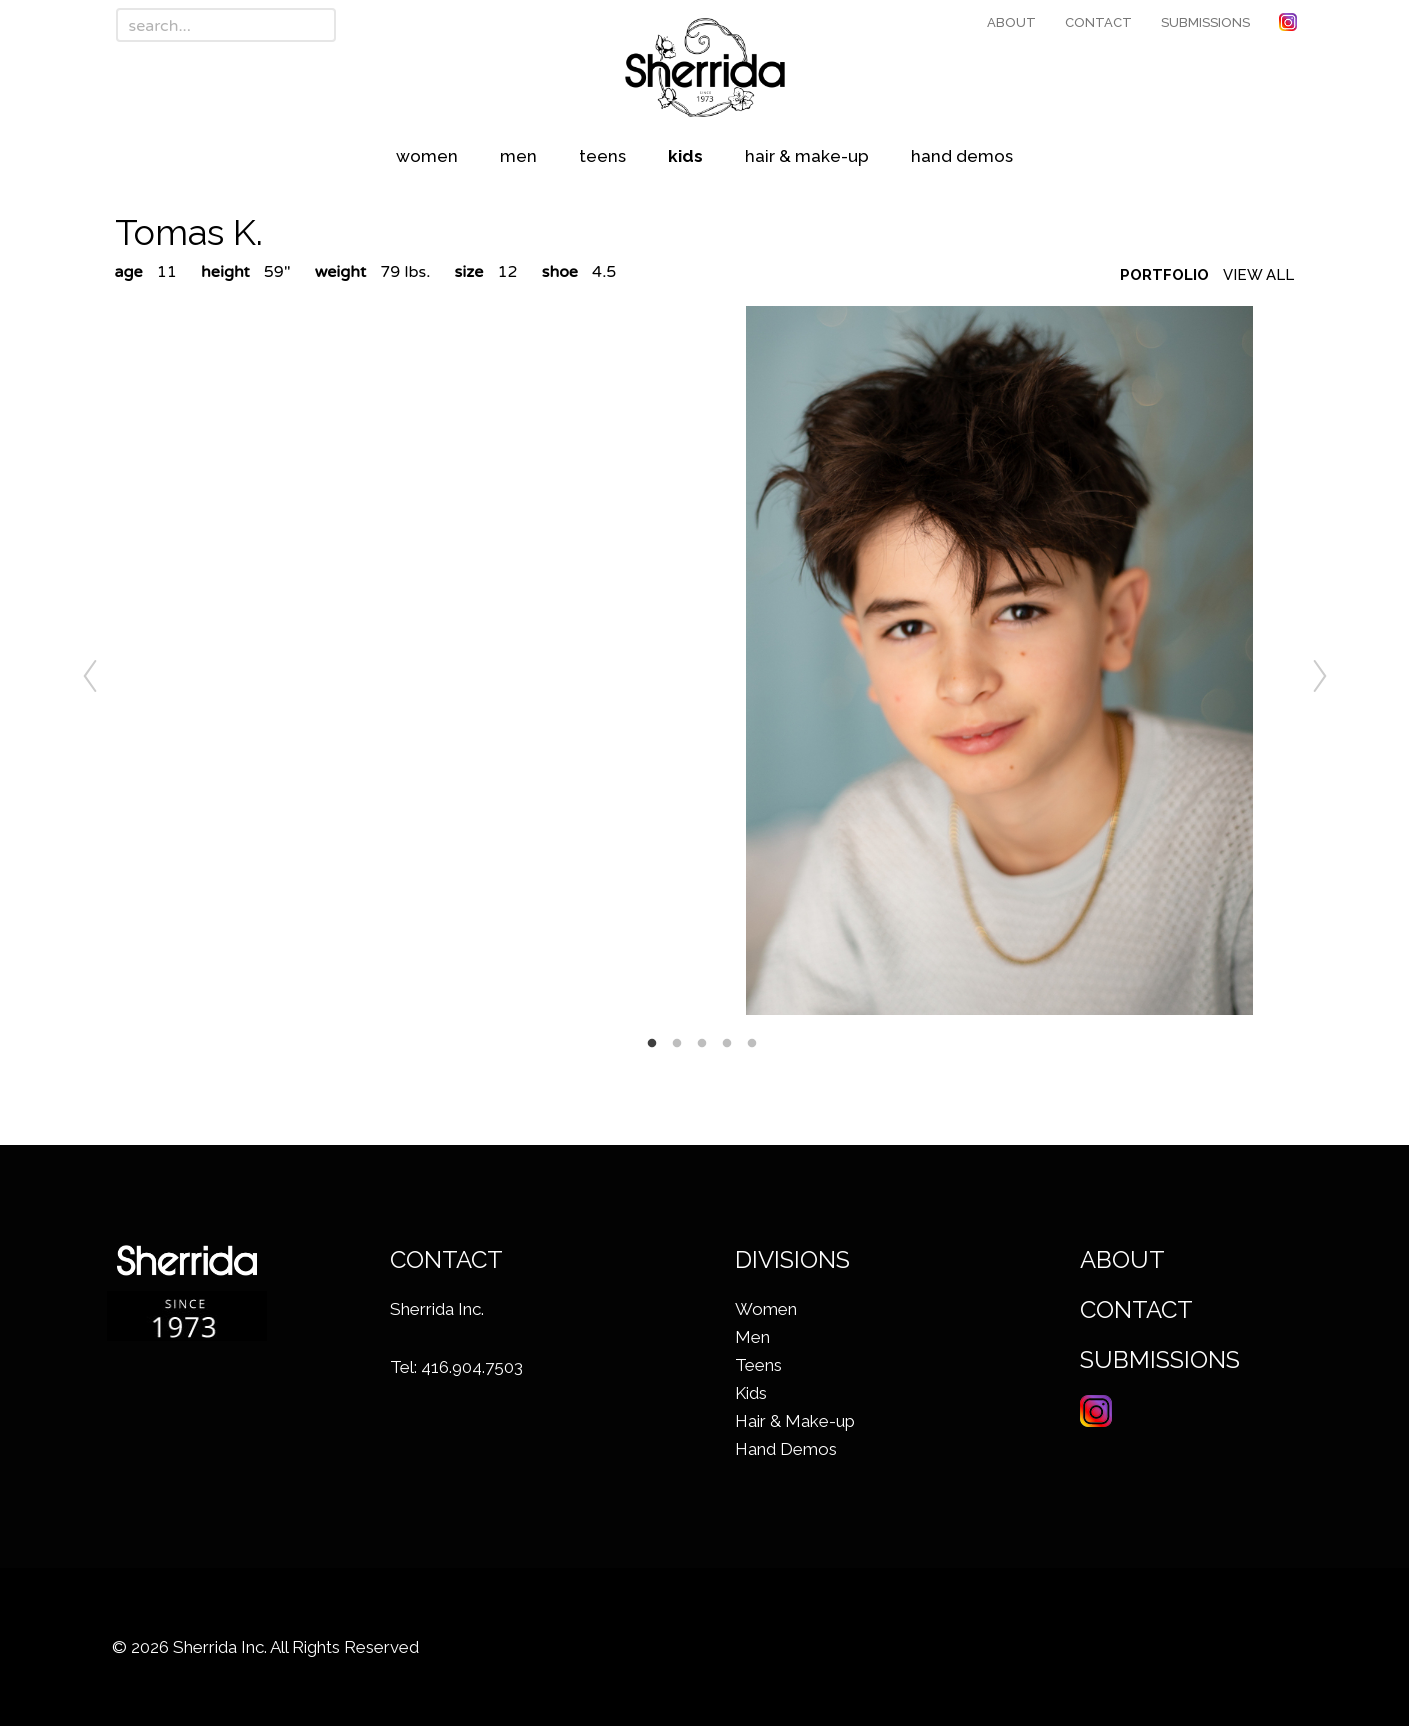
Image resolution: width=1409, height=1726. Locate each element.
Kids (685, 156)
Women (427, 156)
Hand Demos (962, 156)
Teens (602, 156)
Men (518, 156)
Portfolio (1164, 275)
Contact (1098, 22)
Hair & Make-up (807, 156)
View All (1258, 275)
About (1011, 22)
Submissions (1205, 22)
